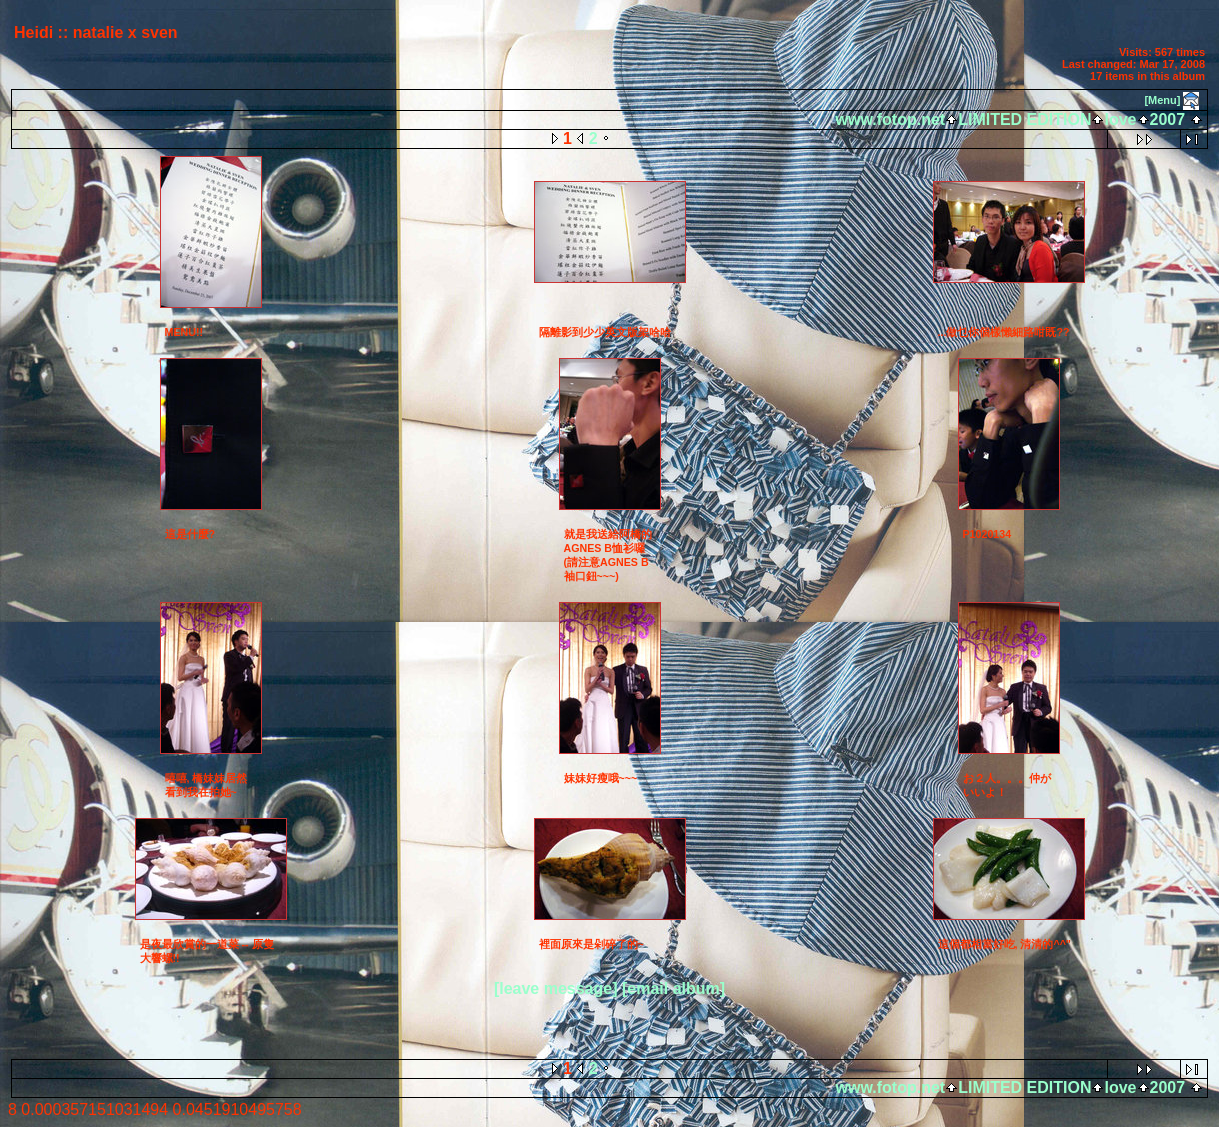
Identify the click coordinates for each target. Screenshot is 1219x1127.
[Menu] (1162, 100)
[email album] (673, 988)
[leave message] (556, 988)
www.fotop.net (891, 119)
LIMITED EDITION (1024, 119)
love (1120, 119)
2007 (1168, 119)
